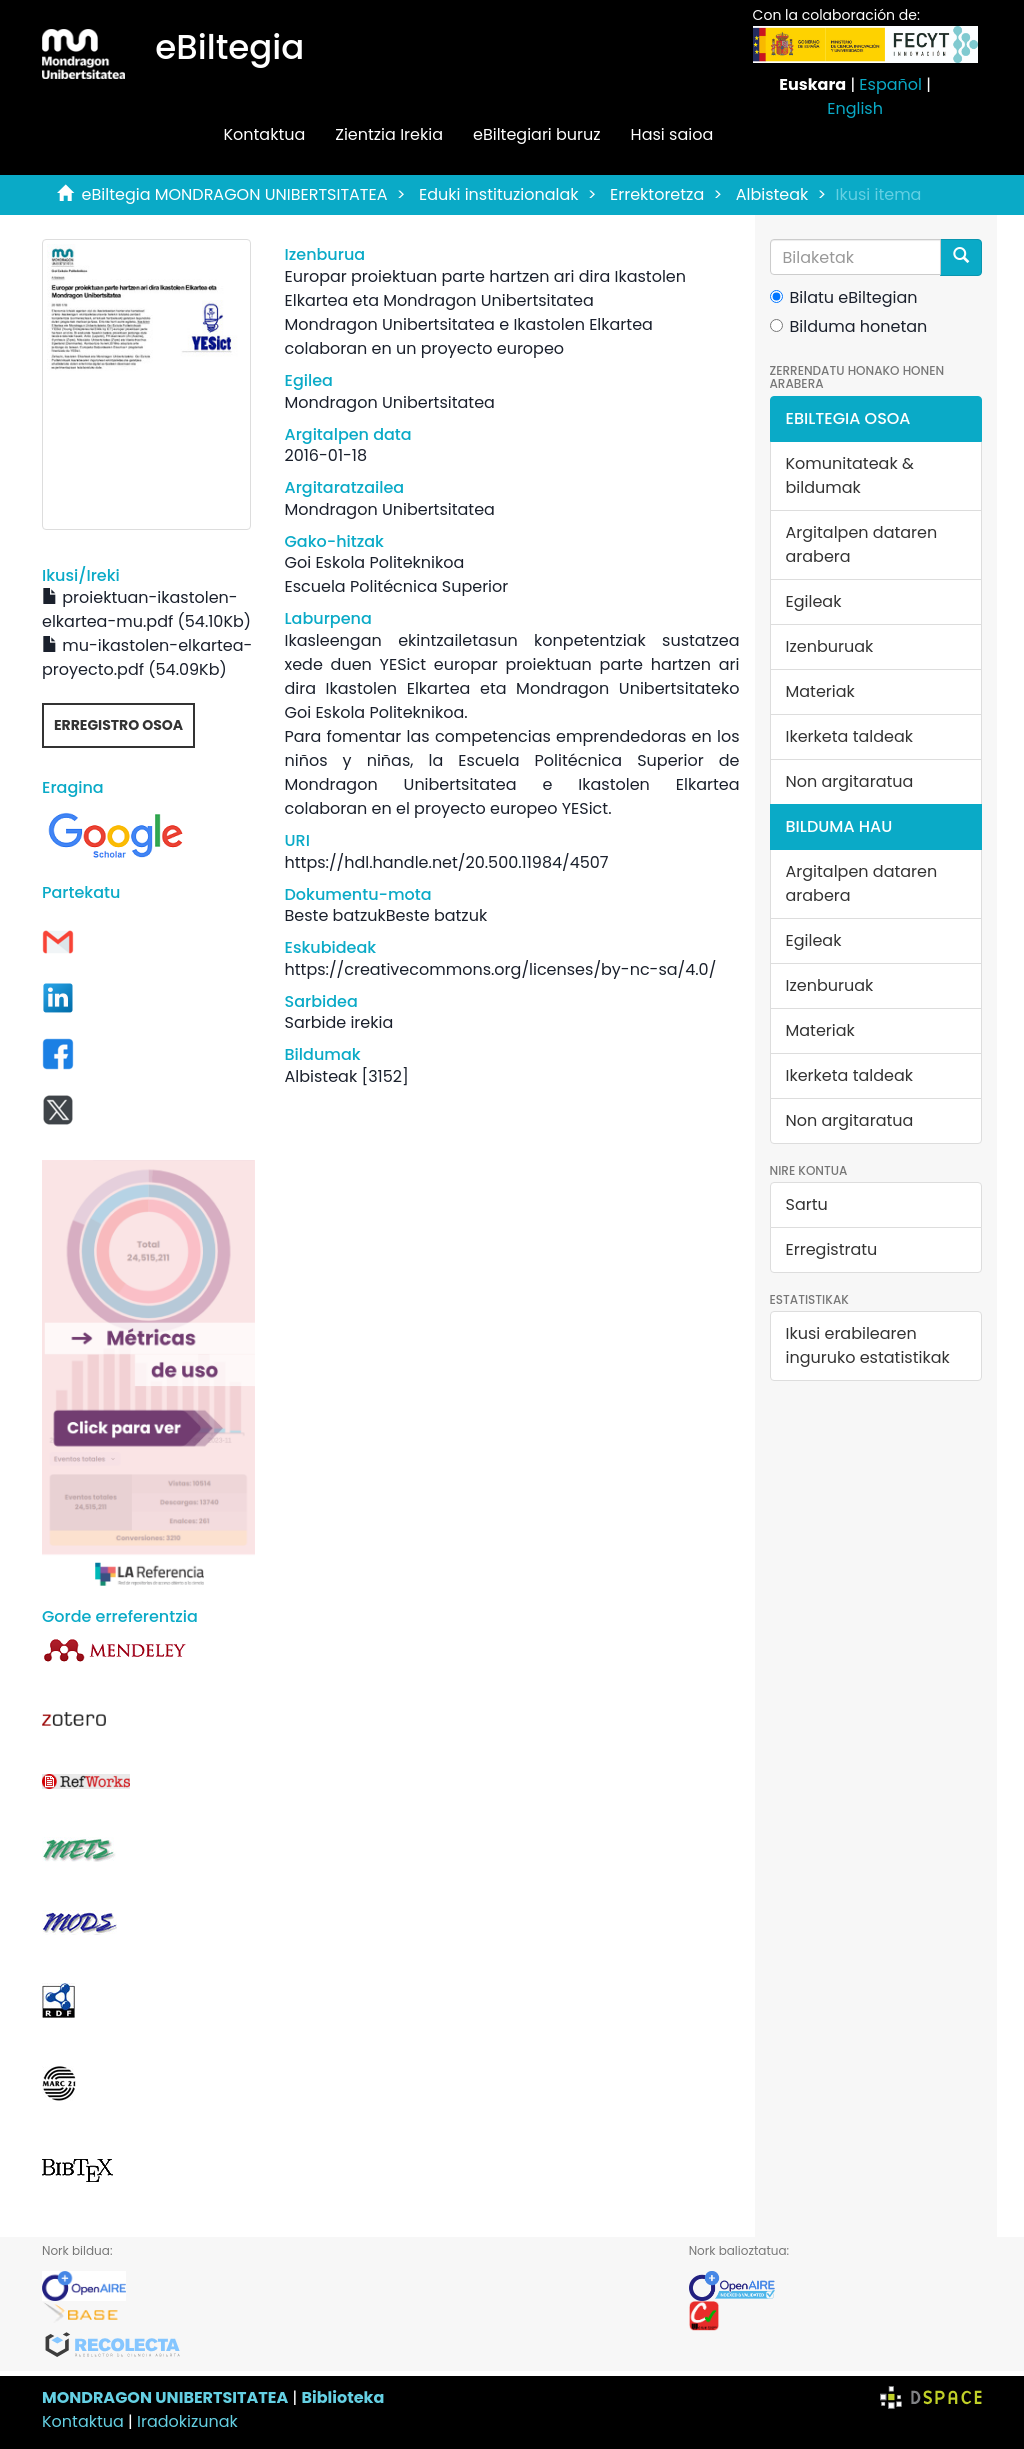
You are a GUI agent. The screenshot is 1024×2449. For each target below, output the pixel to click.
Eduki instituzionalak (499, 194)
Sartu (807, 1204)
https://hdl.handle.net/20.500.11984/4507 (447, 862)
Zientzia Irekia (389, 134)
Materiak (820, 691)
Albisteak (772, 194)
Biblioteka (342, 2397)
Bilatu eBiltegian (844, 297)
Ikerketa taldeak (850, 736)
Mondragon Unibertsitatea (390, 402)
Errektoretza (657, 194)
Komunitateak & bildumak (850, 475)
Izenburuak (830, 646)
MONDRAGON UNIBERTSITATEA (165, 2397)
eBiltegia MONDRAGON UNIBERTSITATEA (235, 194)
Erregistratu (832, 1249)
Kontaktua (264, 134)
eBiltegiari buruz (537, 134)
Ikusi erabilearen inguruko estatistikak (868, 1345)
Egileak (814, 601)
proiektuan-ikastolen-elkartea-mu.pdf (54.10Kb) (146, 609)
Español (890, 84)
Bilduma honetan (849, 326)
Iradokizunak (187, 2421)
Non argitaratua (850, 781)
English (855, 108)
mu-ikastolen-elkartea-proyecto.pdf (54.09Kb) (147, 657)
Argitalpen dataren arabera (862, 544)
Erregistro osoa (118, 725)
